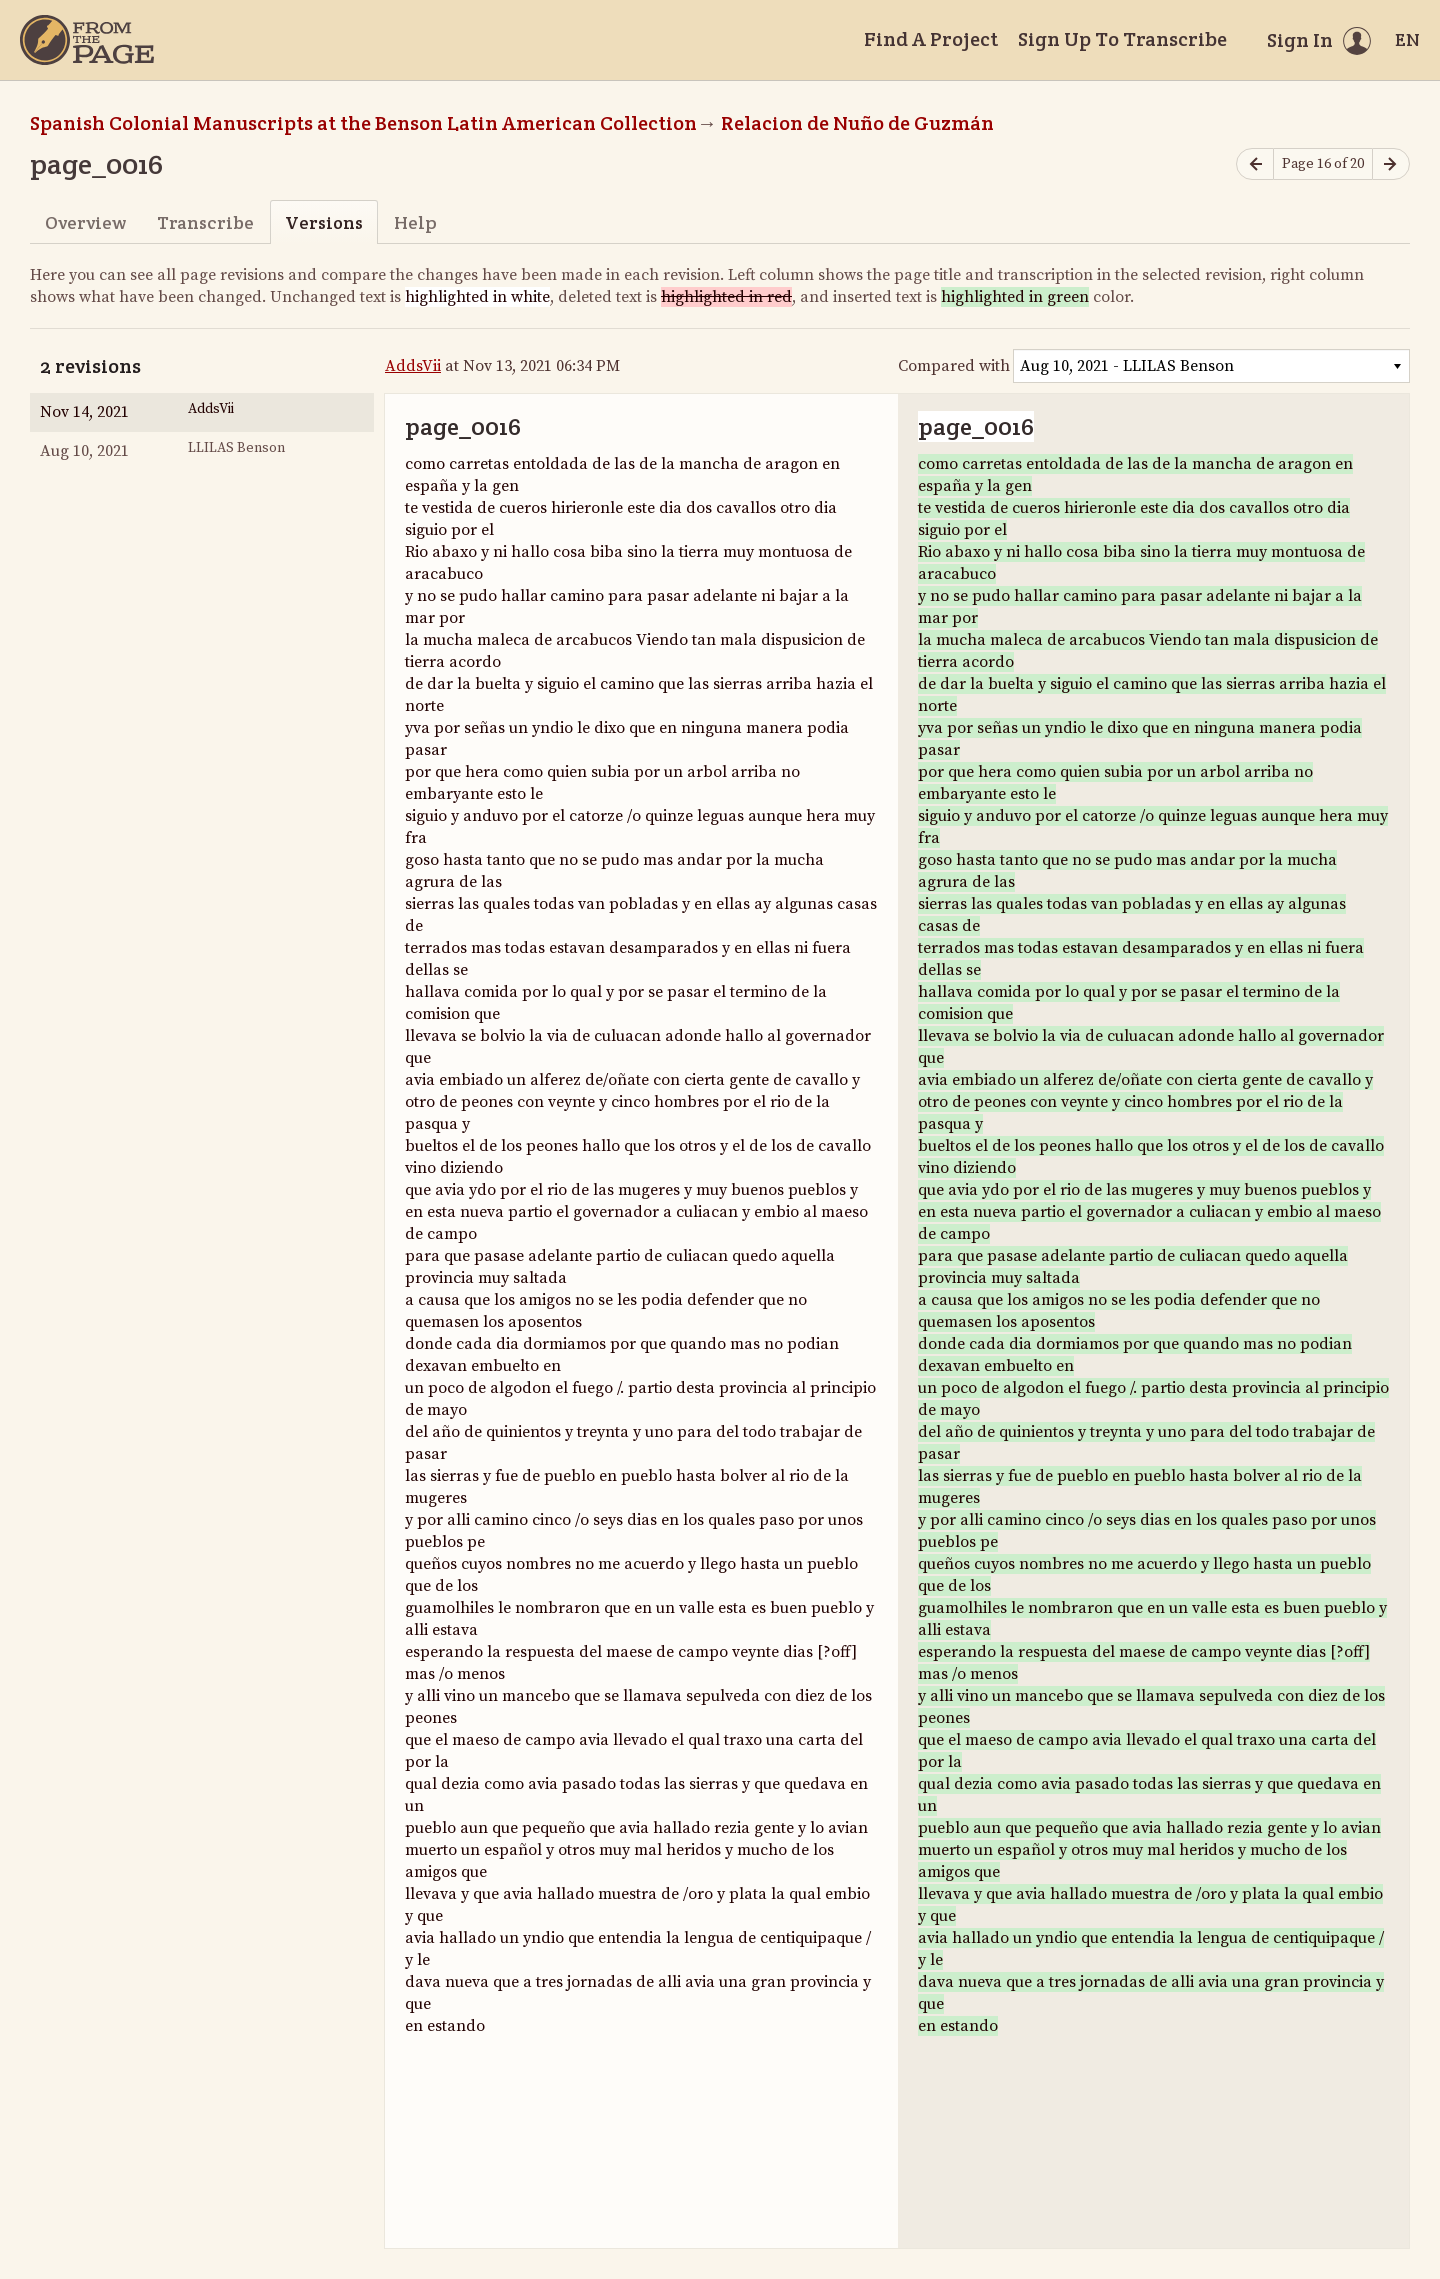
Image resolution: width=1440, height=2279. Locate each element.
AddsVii (413, 366)
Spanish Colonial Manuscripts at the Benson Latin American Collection (363, 123)
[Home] (87, 40)
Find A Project (931, 39)
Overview (85, 222)
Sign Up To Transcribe (1122, 39)
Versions (324, 222)
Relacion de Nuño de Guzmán (857, 123)
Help (415, 222)
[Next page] (1391, 164)
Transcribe (205, 222)
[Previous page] (1255, 164)
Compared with (954, 366)
